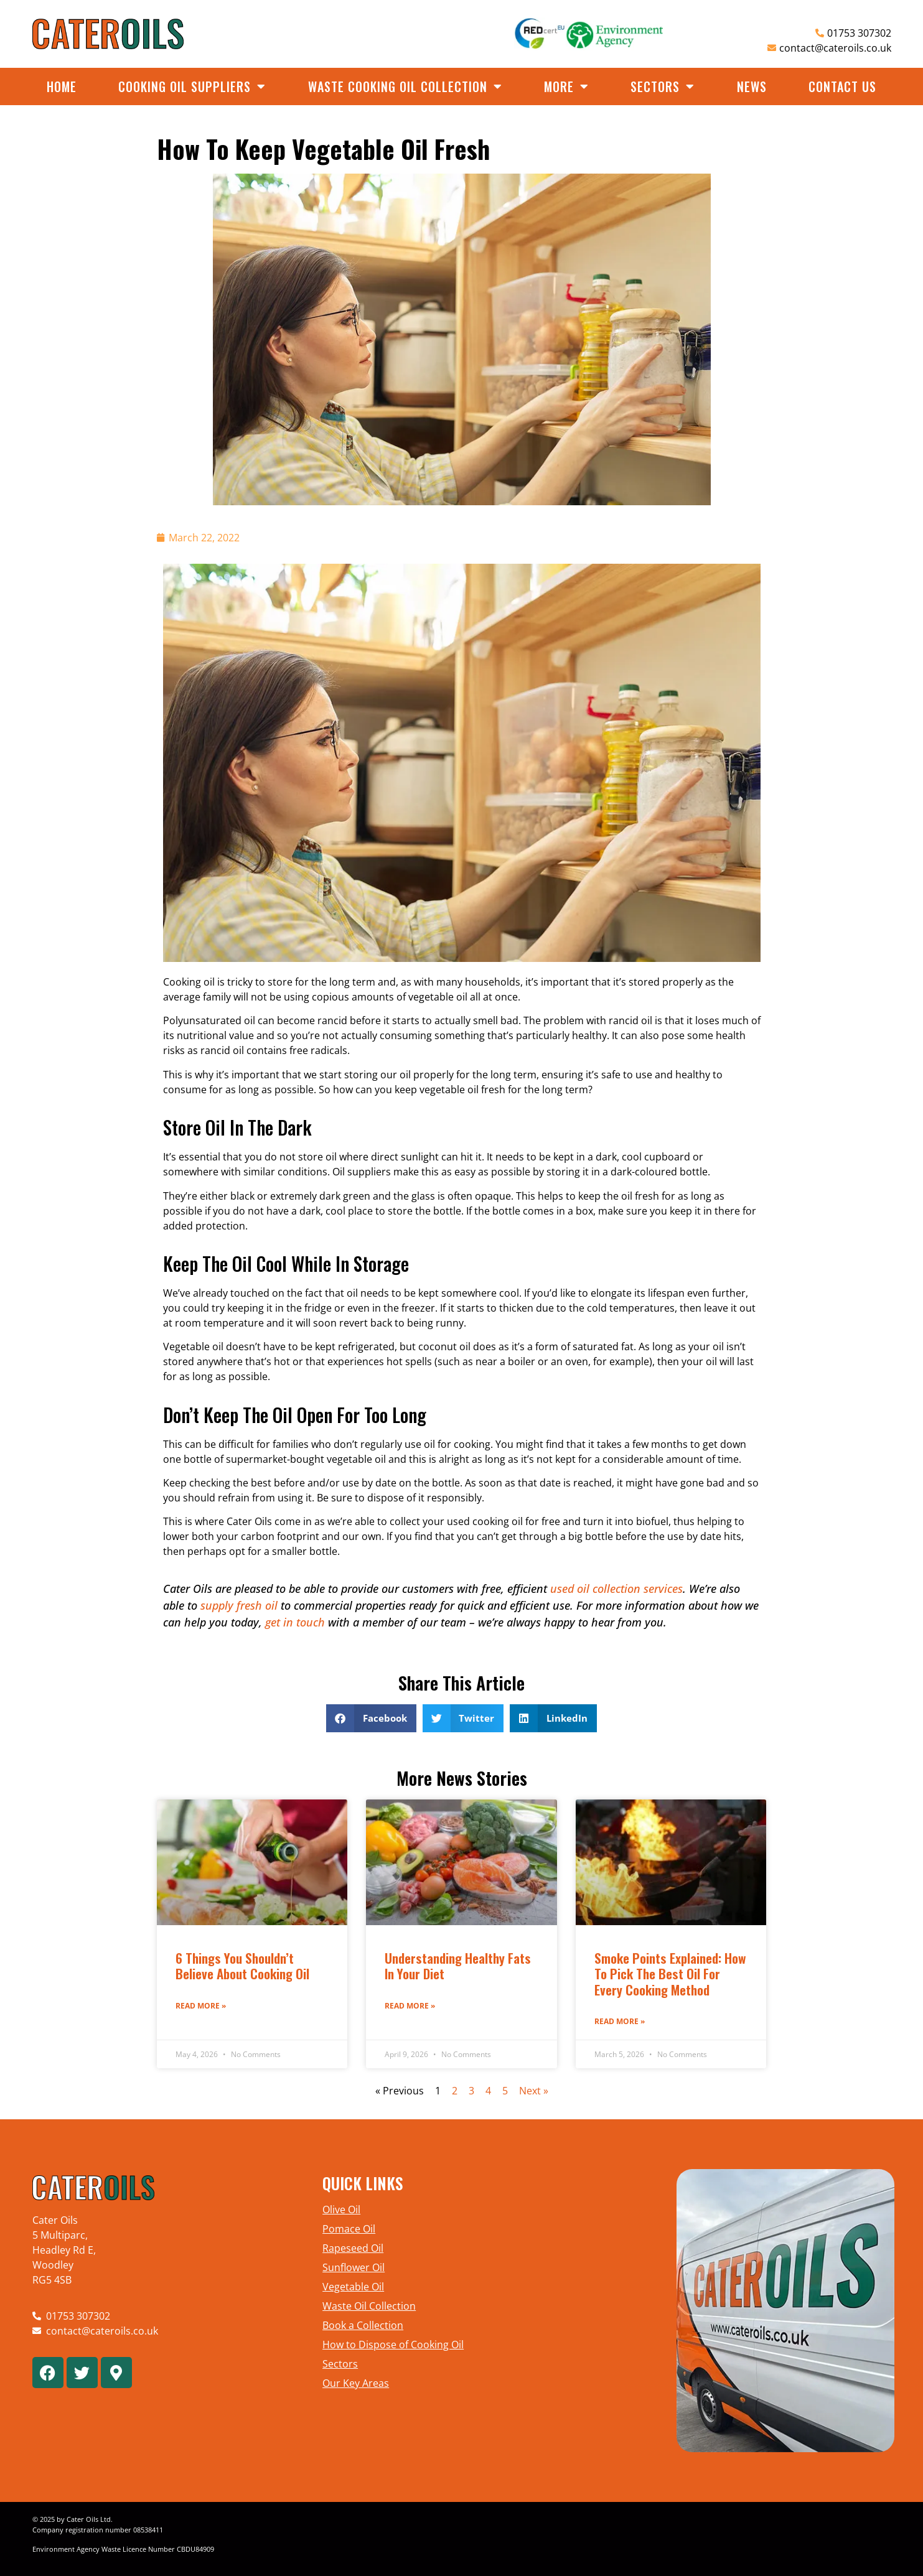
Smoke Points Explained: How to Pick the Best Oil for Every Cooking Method (670, 1973)
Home (62, 86)
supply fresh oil (239, 1605)
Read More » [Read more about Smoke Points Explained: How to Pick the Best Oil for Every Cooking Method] (619, 2021)
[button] (371, 1718)
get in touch (295, 1622)
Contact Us (842, 86)
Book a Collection (362, 2325)
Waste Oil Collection (369, 2306)
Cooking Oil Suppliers (192, 86)
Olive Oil (341, 2209)
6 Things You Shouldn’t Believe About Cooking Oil (242, 1965)
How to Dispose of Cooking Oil (393, 2344)
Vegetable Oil (353, 2286)
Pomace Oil (348, 2229)
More (566, 86)
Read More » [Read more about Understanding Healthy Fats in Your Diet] (410, 2005)
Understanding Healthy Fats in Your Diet (458, 1965)
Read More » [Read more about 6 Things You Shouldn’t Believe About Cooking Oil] (201, 2005)
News (752, 86)
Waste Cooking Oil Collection (405, 86)
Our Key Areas (355, 2383)
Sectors (662, 86)
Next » (533, 2091)
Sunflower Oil (353, 2267)
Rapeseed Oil (352, 2248)
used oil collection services (616, 1588)
